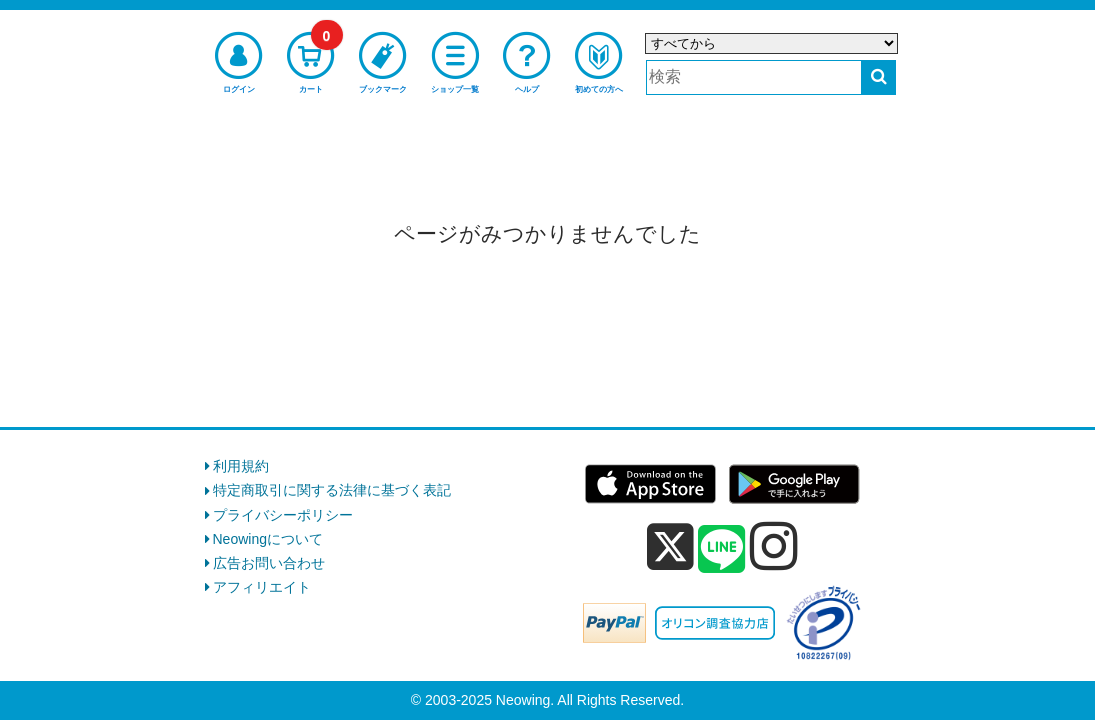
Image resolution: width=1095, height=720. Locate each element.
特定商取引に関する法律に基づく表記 (332, 490)
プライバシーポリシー (283, 515)
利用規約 (241, 466)
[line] (722, 550)
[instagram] (774, 546)
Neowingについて (268, 539)
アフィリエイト (262, 587)
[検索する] (878, 77)
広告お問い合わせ (269, 563)
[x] (670, 547)
